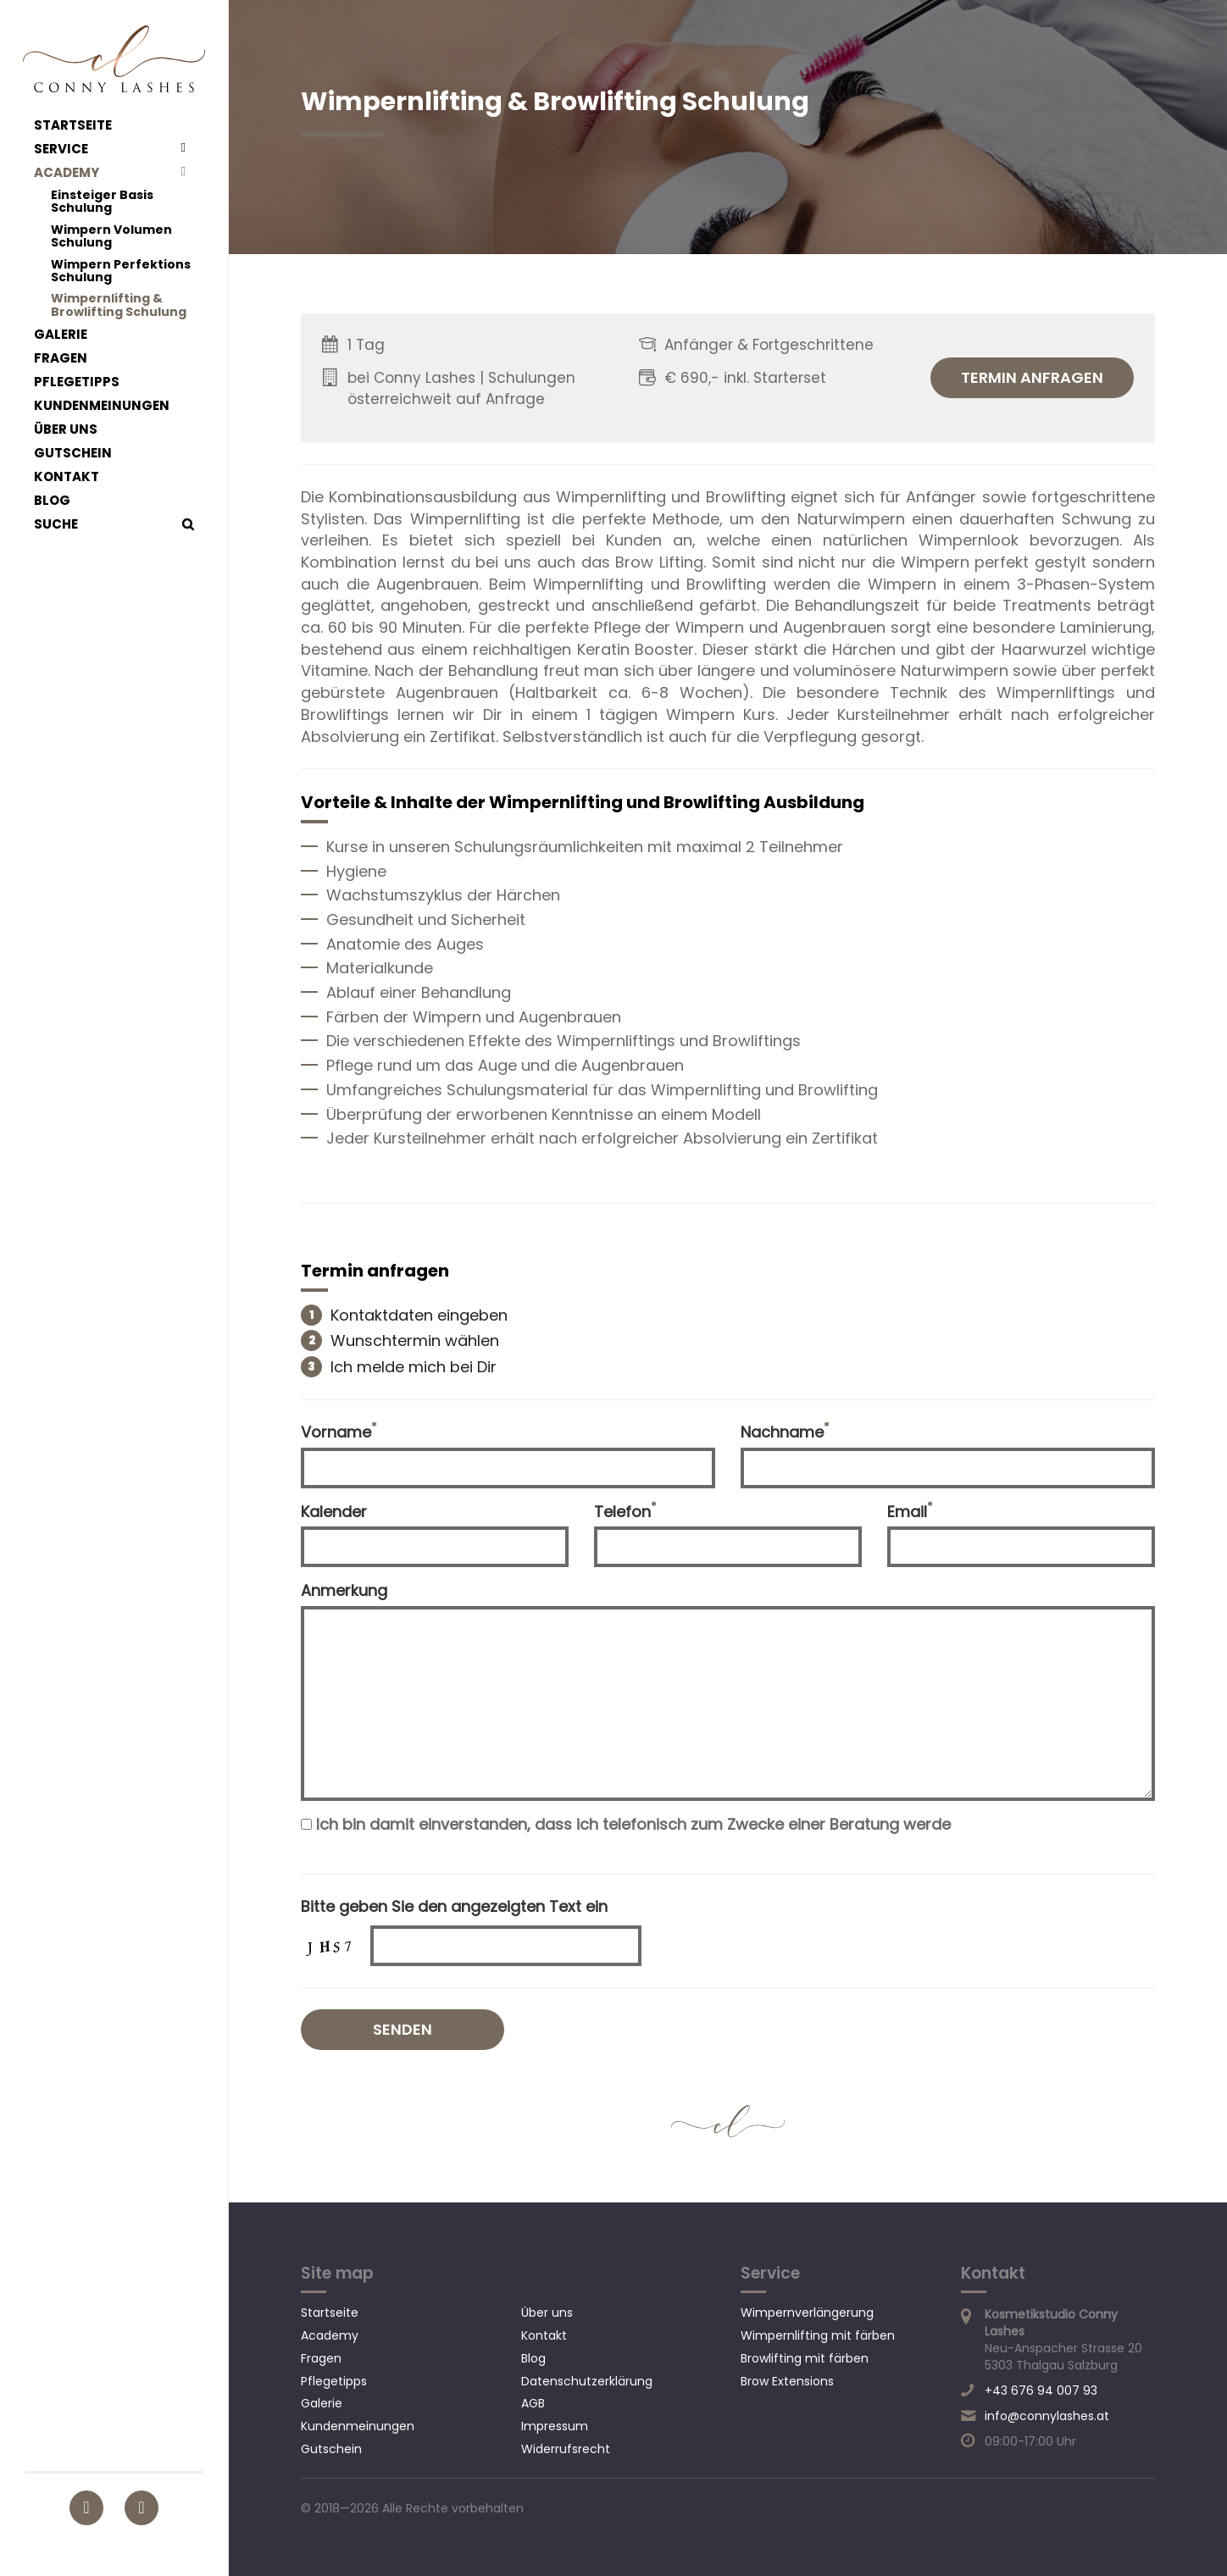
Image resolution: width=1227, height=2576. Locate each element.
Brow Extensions (787, 2381)
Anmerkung (344, 1590)
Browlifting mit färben (805, 2358)
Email (910, 1511)
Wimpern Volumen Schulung (111, 237)
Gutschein (73, 453)
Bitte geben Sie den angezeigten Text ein (454, 1906)
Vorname (339, 1432)
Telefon (625, 1511)
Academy (66, 172)
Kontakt (66, 477)
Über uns (65, 429)
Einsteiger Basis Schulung (102, 202)
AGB (533, 2403)
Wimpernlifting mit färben (818, 2335)
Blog (52, 500)
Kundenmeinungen (101, 405)
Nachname (785, 1432)
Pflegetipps (76, 382)
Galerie (60, 334)
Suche (56, 524)
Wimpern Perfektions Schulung (121, 271)
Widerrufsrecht (565, 2448)
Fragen (60, 358)
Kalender (334, 1511)
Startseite (73, 125)
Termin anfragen (1032, 377)
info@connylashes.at (1047, 2415)
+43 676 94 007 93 (1041, 2390)
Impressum (554, 2426)
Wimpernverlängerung (807, 2312)
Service (61, 149)
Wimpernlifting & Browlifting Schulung (118, 305)
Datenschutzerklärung (586, 2381)
